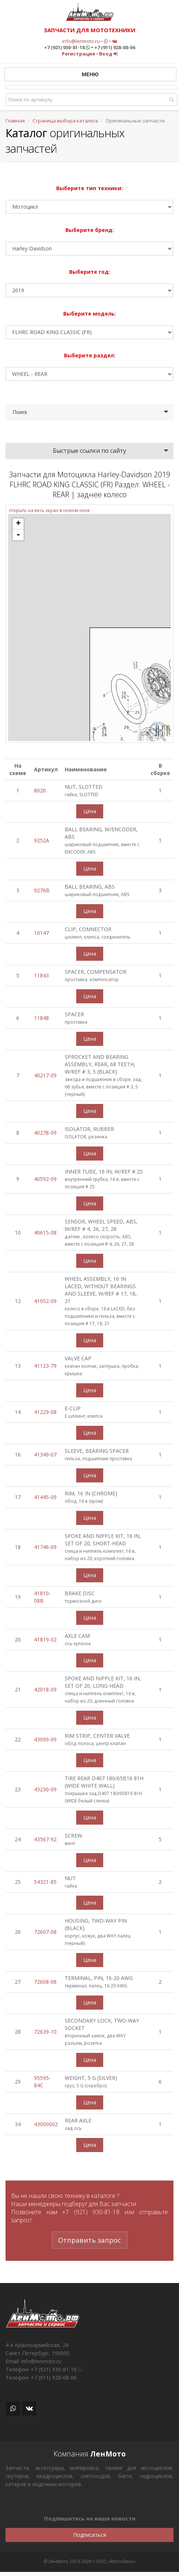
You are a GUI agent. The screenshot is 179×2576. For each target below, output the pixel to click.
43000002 (46, 2124)
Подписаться (89, 2534)
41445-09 (45, 1497)
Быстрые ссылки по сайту (89, 451)
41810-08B (42, 1597)
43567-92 (45, 1839)
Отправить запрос (89, 2240)
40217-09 (45, 1075)
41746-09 (45, 1546)
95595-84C (42, 2081)
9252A (41, 840)
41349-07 (45, 1454)
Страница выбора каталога (65, 120)
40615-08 (45, 1232)
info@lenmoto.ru (81, 41)
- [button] (18, 535)
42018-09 (45, 1689)
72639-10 (45, 2031)
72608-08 (45, 1981)
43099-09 (45, 1739)
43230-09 (45, 1789)
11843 (41, 975)
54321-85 (45, 1881)
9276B (42, 890)
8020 (40, 790)
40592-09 (45, 1178)
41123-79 (45, 1365)
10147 (41, 932)
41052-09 (45, 1300)
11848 (41, 1017)
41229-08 (45, 1411)
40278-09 (45, 1132)
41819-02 (45, 1639)
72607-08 (45, 1931)
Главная (15, 120)
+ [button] (18, 523)
